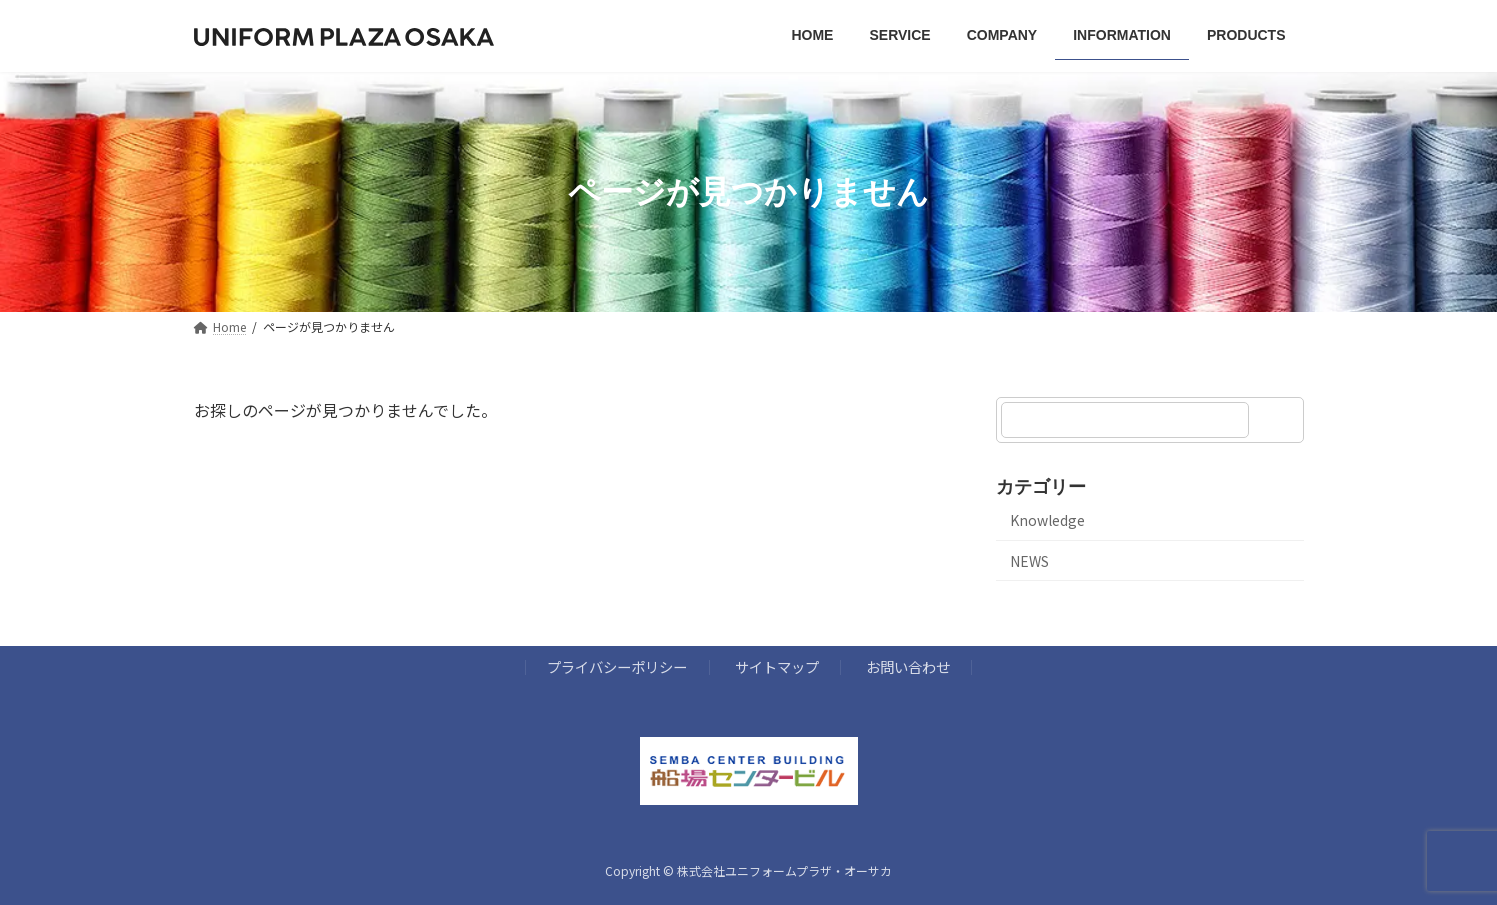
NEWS (1029, 561)
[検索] (1279, 420)
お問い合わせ (908, 666)
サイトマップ (777, 666)
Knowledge (1047, 520)
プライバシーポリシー (617, 666)
